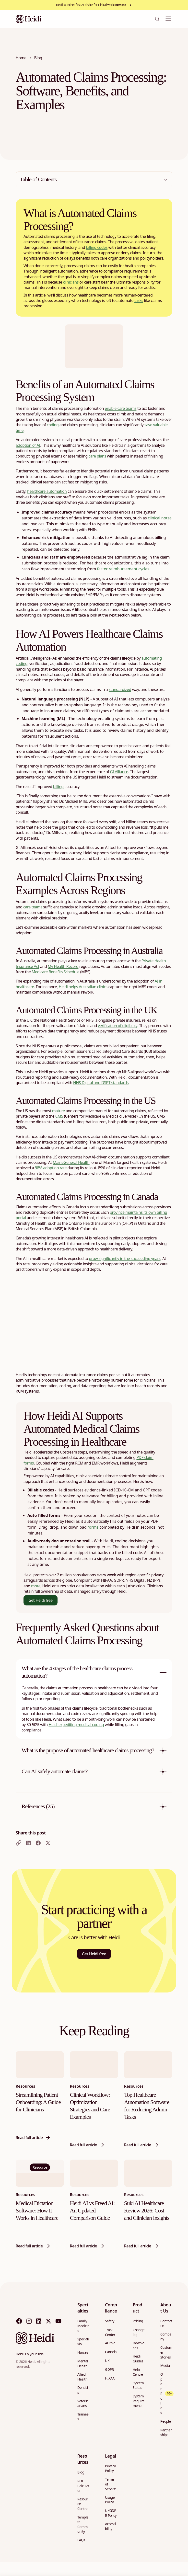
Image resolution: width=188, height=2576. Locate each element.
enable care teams (120, 408)
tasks (138, 300)
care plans (97, 456)
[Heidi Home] (29, 19)
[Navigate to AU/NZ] (110, 2343)
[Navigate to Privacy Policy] (111, 2468)
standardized (120, 689)
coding (53, 424)
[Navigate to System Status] (139, 2385)
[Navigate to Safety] (109, 2321)
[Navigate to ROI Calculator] (83, 2486)
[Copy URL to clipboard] (19, 1843)
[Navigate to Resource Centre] (83, 2504)
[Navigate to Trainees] (83, 2416)
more (35, 1586)
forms (93, 1527)
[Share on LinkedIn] (28, 1843)
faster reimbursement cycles (123, 569)
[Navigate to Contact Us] (166, 2323)
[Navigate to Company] (166, 2336)
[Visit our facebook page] (19, 2320)
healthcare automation (47, 491)
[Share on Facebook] (38, 1843)
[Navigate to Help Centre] (139, 2372)
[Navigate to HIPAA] (110, 2378)
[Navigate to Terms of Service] (111, 2484)
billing (58, 786)
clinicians (71, 282)
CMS (59, 1116)
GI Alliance (119, 771)
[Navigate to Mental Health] (83, 2363)
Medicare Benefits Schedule (55, 971)
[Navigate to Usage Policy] (111, 2500)
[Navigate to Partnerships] (166, 2432)
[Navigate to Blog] (80, 2472)
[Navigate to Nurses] (82, 2352)
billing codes (96, 247)
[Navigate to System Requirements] (139, 2401)
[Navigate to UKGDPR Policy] (111, 2513)
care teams (32, 907)
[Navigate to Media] (165, 2365)
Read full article (33, 2138)
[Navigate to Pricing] (138, 2321)
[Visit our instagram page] (28, 2320)
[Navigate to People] (165, 2421)
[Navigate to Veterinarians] (83, 2403)
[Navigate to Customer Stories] (166, 2352)
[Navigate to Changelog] (139, 2332)
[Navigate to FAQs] (81, 2540)
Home (21, 57)
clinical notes (160, 518)
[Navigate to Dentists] (83, 2390)
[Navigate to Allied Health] (83, 2376)
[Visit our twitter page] (48, 2320)
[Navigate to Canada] (111, 2351)
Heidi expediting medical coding (76, 1724)
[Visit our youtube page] (58, 2320)
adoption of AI (28, 445)
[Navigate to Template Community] (83, 2524)
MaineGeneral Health (71, 1162)
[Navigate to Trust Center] (111, 2332)
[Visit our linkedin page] (38, 2320)
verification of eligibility (117, 1025)
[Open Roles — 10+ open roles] (167, 2393)
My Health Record (63, 966)
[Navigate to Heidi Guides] (139, 2358)
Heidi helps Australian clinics (83, 986)
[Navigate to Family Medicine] (83, 2326)
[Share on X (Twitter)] (48, 1843)
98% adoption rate (51, 1167)
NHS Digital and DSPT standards (101, 1082)
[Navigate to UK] (107, 2360)
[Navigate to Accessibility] (111, 2526)
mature (58, 1110)
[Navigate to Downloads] (139, 2345)
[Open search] (157, 18)
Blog (38, 57)
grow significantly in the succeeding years (124, 1258)
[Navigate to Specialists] (83, 2341)
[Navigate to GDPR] (109, 2369)
